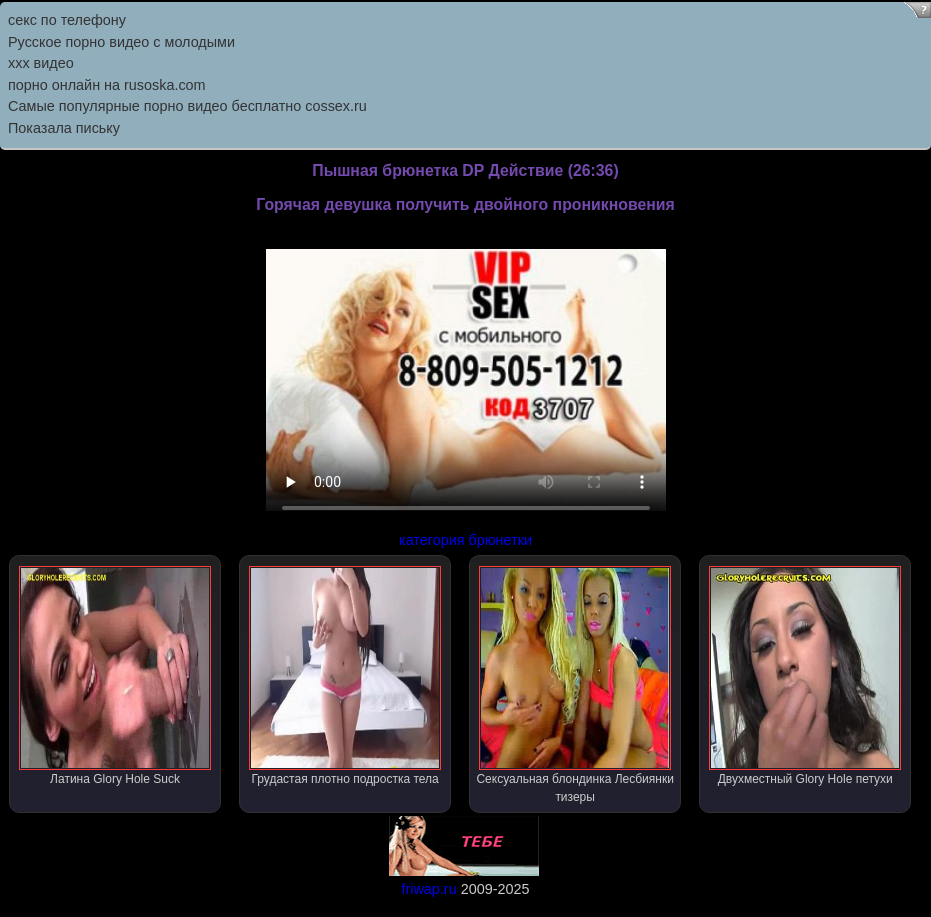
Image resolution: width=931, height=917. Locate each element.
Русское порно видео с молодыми (121, 42)
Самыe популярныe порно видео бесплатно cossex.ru (187, 106)
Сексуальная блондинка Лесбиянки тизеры (574, 685)
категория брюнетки (465, 540)
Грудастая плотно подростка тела (345, 676)
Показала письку (64, 128)
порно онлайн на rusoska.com (107, 85)
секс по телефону (67, 20)
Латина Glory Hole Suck (115, 676)
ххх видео (41, 63)
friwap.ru (428, 889)
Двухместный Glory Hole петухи (805, 676)
